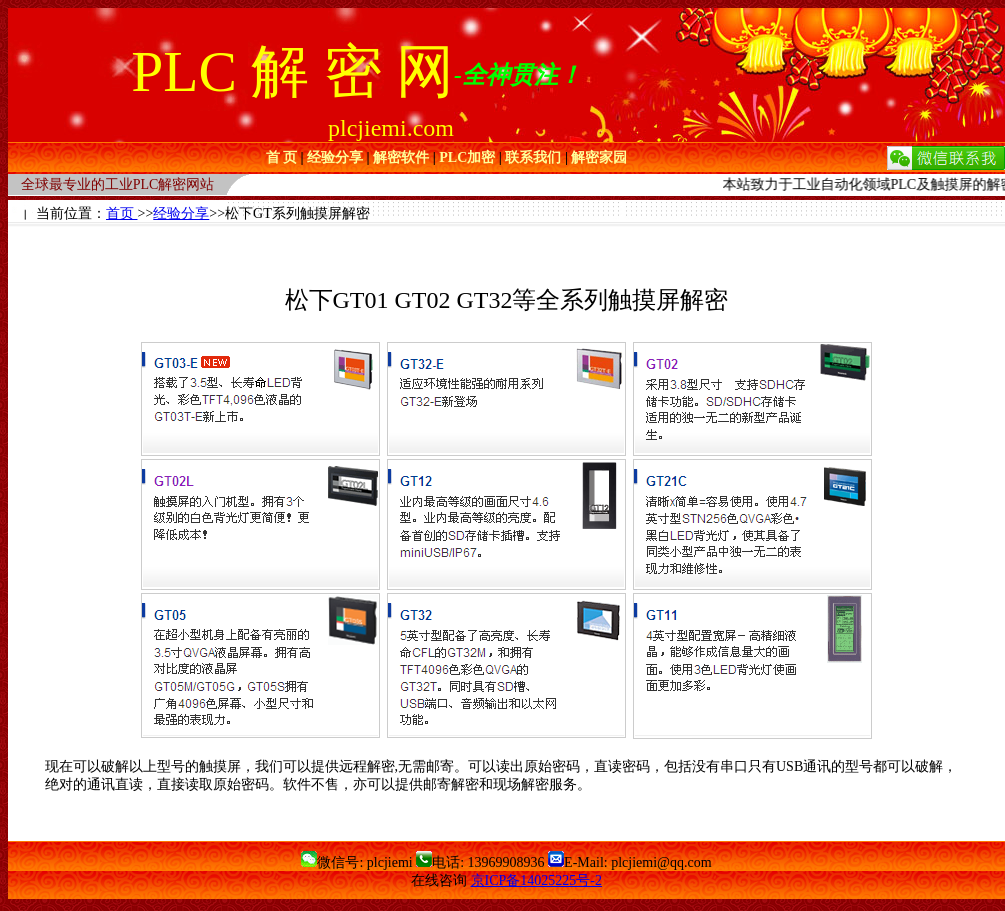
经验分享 (181, 213)
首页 (122, 213)
